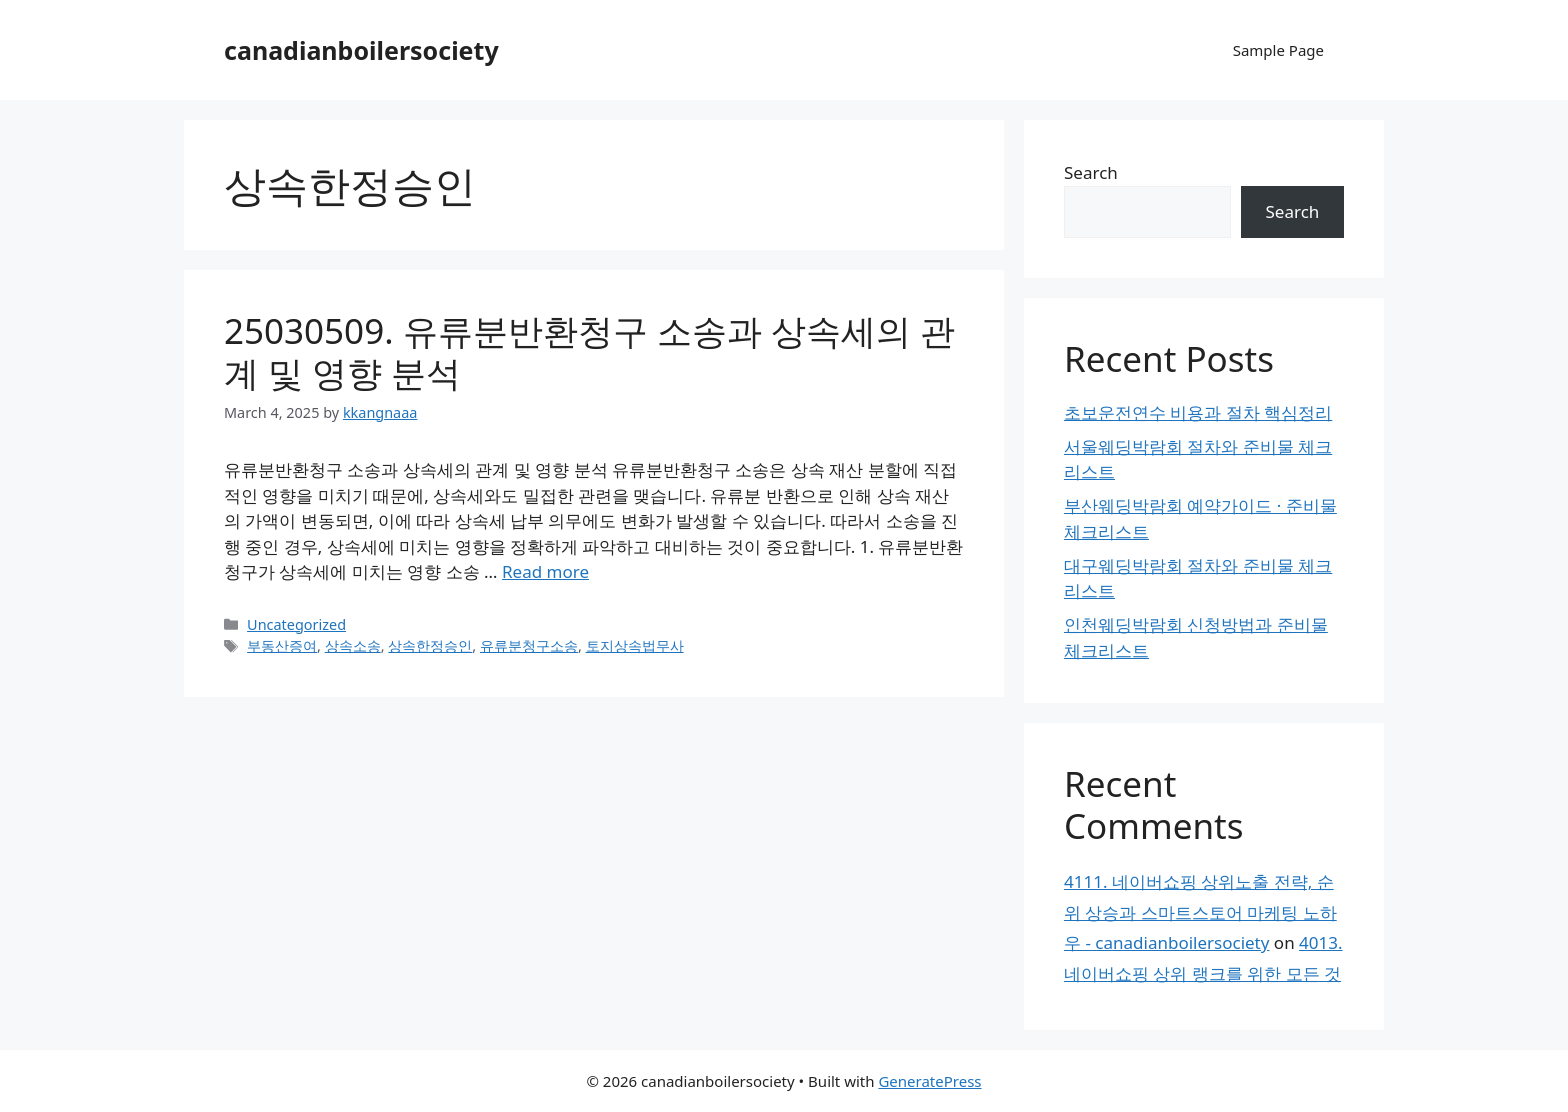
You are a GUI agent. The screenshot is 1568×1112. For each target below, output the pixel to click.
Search (1091, 172)
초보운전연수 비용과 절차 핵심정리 (1198, 412)
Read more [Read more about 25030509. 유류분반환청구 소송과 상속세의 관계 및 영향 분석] (545, 571)
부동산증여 (282, 645)
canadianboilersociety (361, 50)
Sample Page (1278, 50)
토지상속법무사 (635, 645)
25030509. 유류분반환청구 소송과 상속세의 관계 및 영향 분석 (589, 351)
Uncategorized (296, 624)
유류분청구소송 (529, 645)
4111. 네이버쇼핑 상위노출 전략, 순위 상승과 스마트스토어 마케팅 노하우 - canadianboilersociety (1200, 912)
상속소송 (353, 645)
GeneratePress (929, 1081)
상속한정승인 (430, 645)
